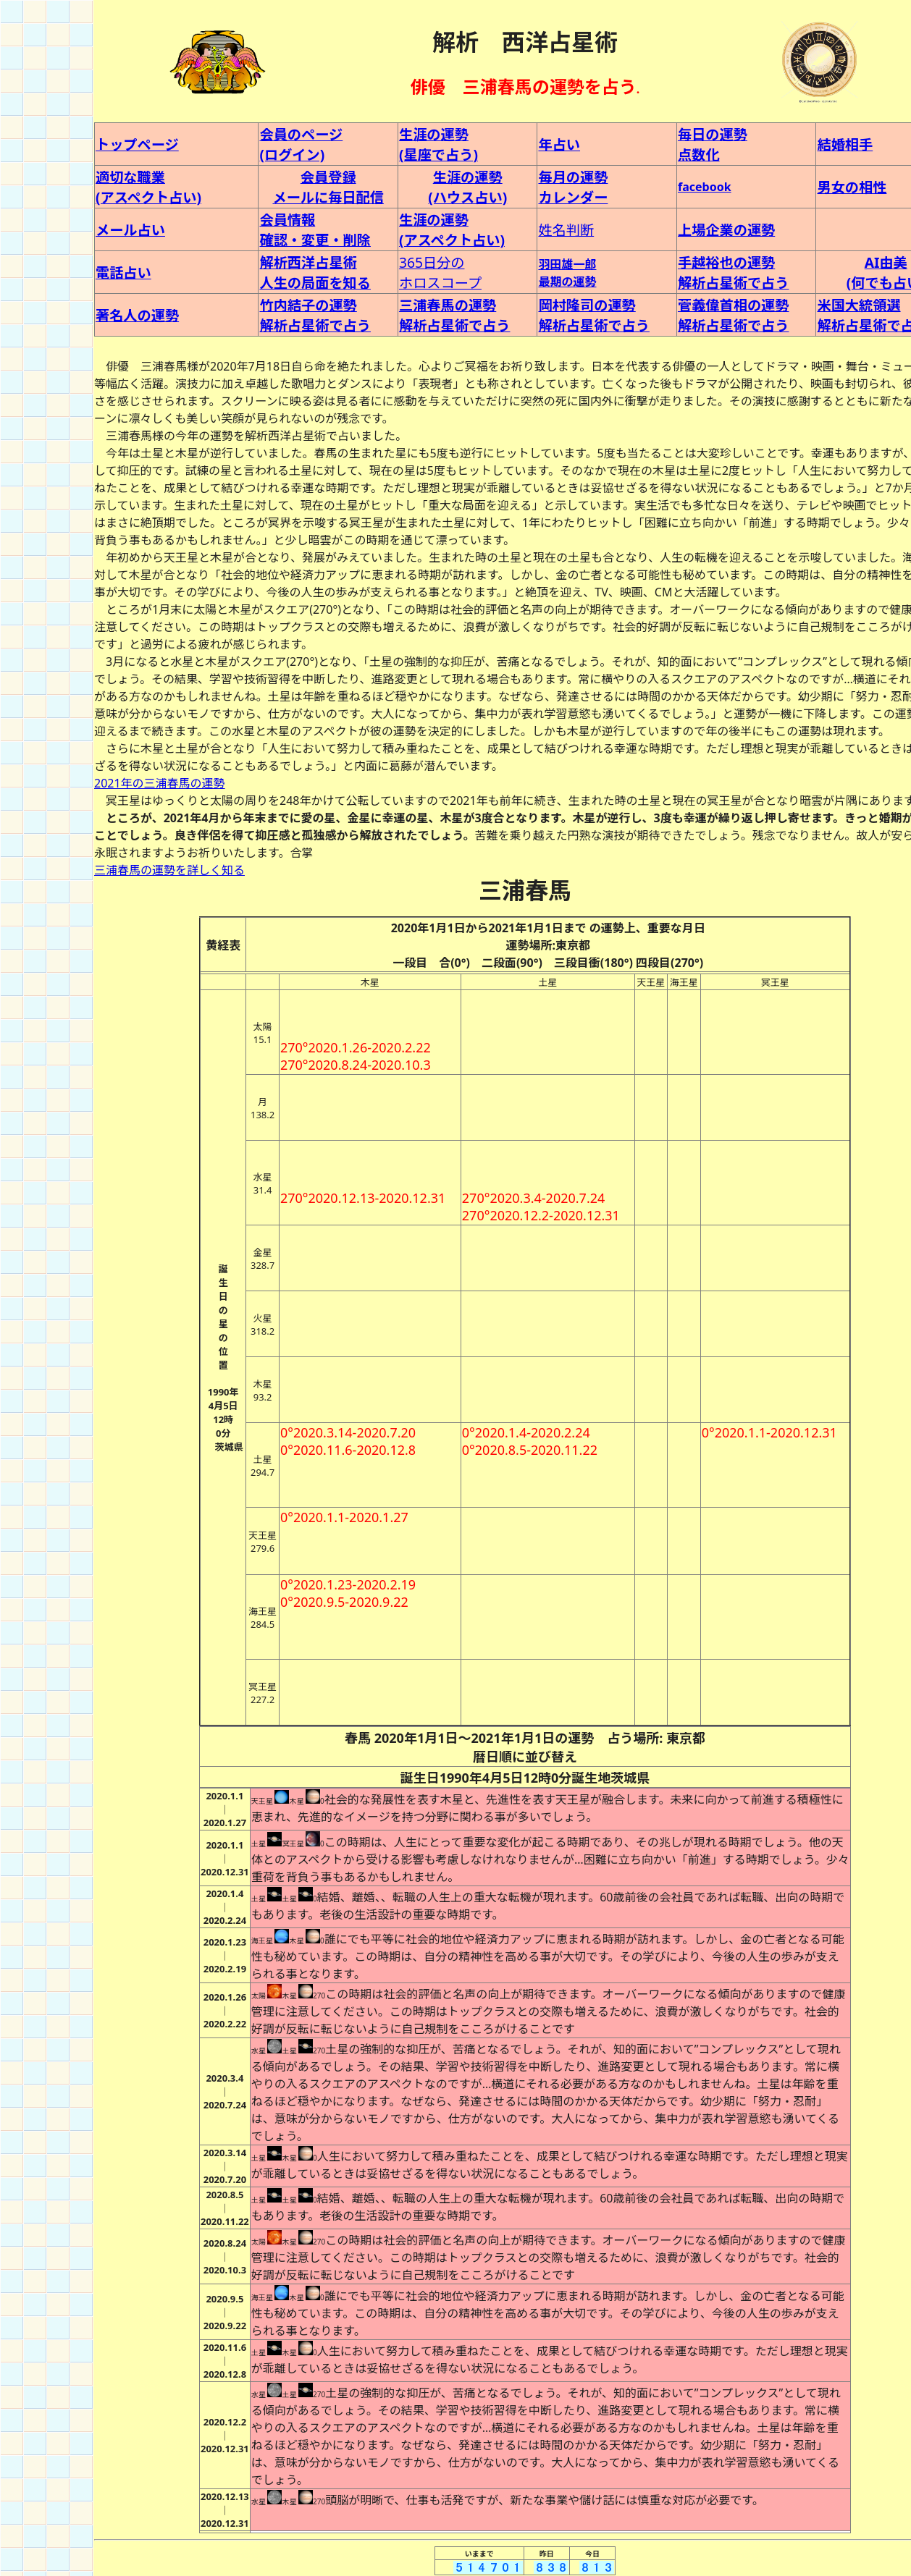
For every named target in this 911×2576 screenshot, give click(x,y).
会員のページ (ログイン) (301, 144)
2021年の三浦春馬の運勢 (159, 783)
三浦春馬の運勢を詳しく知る (169, 870)
